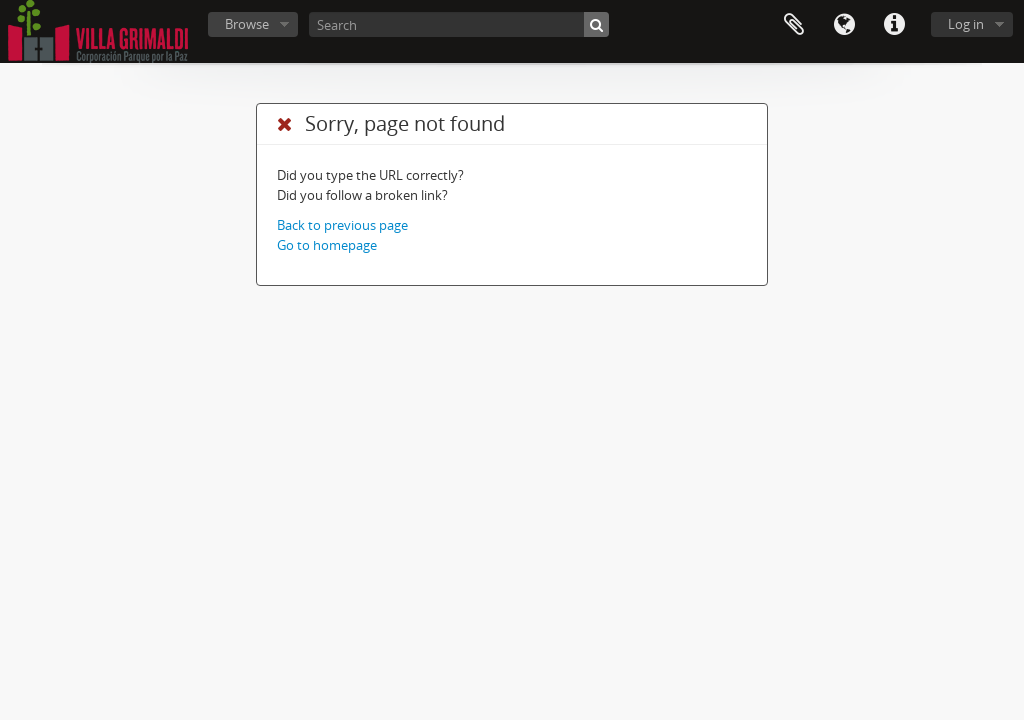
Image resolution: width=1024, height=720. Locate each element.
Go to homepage (327, 245)
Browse (247, 24)
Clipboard (794, 25)
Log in (966, 24)
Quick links (894, 25)
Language (844, 25)
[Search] (459, 24)
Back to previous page (342, 225)
